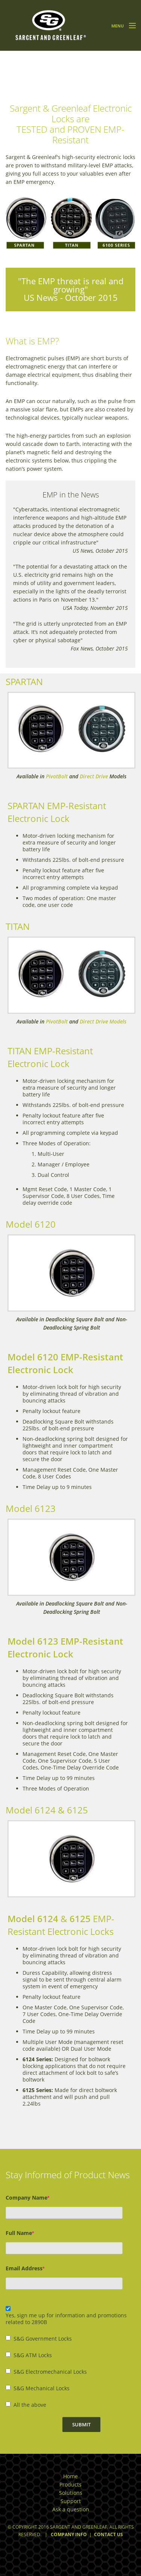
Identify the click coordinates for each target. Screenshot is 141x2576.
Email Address (25, 2268)
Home (70, 2476)
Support (71, 2501)
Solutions (70, 2492)
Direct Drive (94, 776)
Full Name (20, 2232)
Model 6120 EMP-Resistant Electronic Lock (65, 1363)
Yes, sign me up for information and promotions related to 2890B (66, 2319)
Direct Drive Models (103, 1021)
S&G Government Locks (43, 2338)
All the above (30, 2404)
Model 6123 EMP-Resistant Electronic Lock (65, 1647)
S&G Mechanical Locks (42, 2388)
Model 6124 (33, 1918)
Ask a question (70, 2509)
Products (70, 2484)
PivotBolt (57, 776)
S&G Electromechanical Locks (50, 2371)
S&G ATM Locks (33, 2355)
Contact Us (108, 2534)
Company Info (69, 2534)
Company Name (27, 2197)
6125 (80, 1918)
